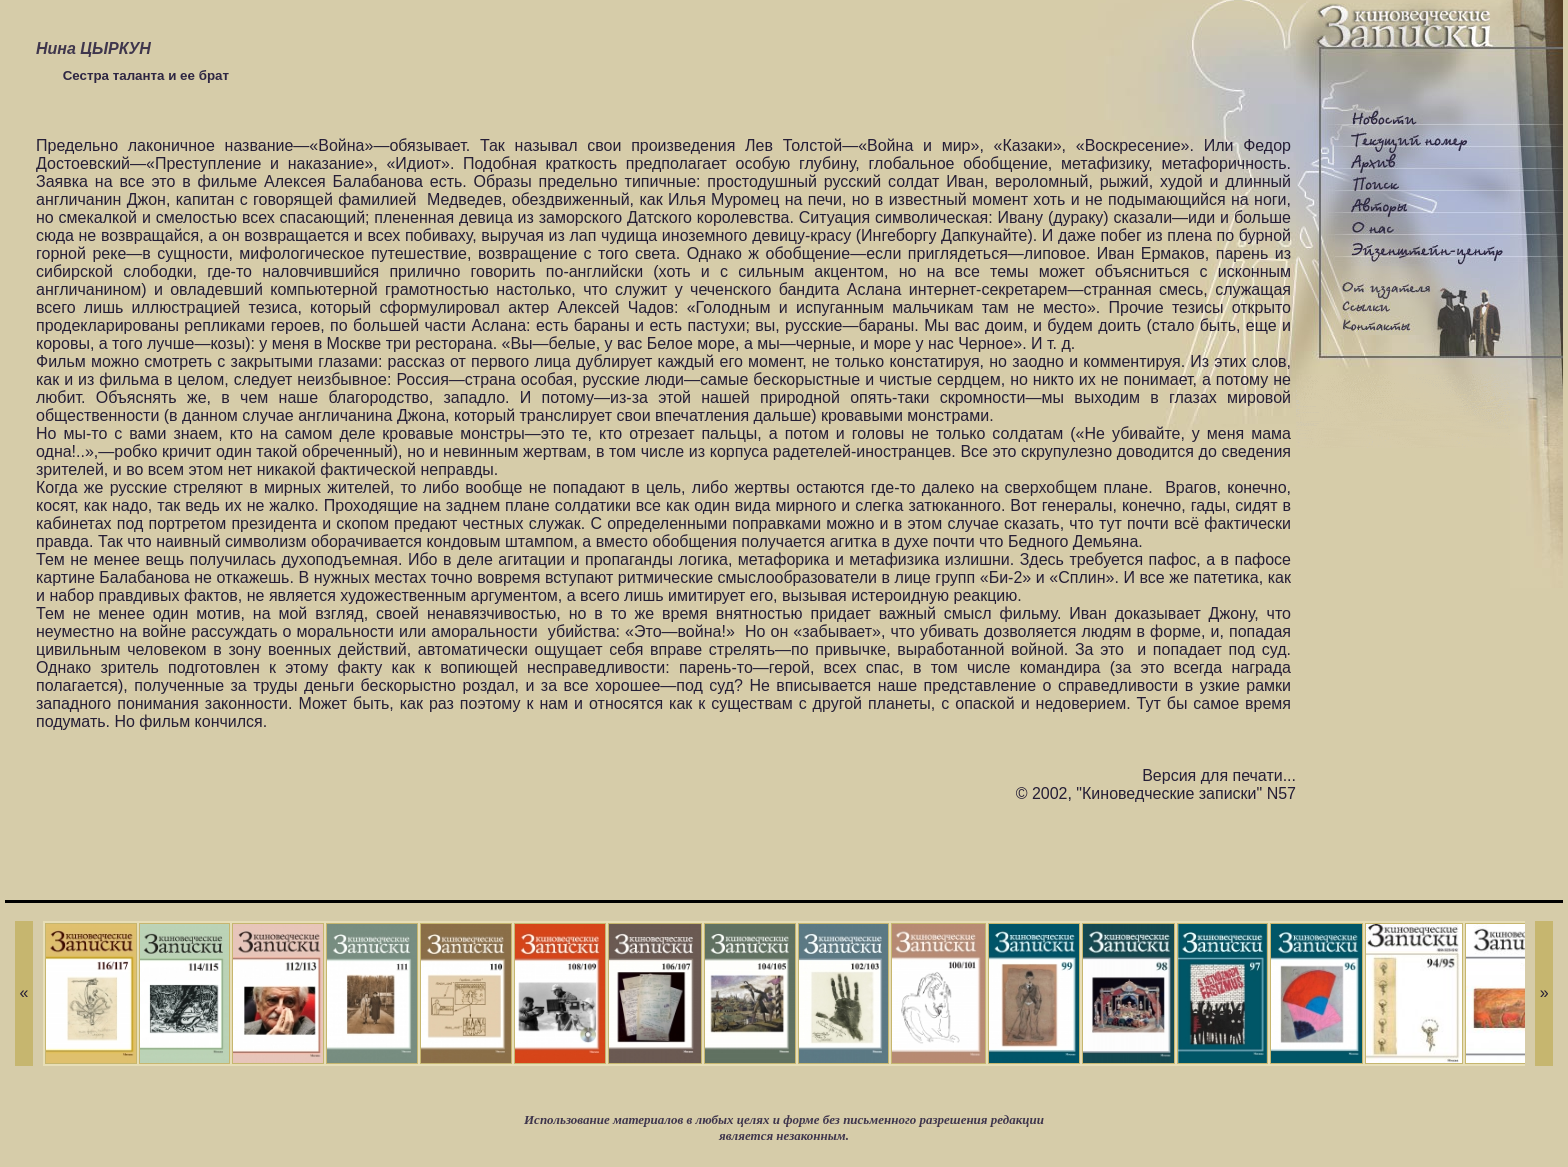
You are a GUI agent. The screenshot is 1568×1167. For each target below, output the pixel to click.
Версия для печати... (1219, 775)
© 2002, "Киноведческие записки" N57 (1156, 793)
